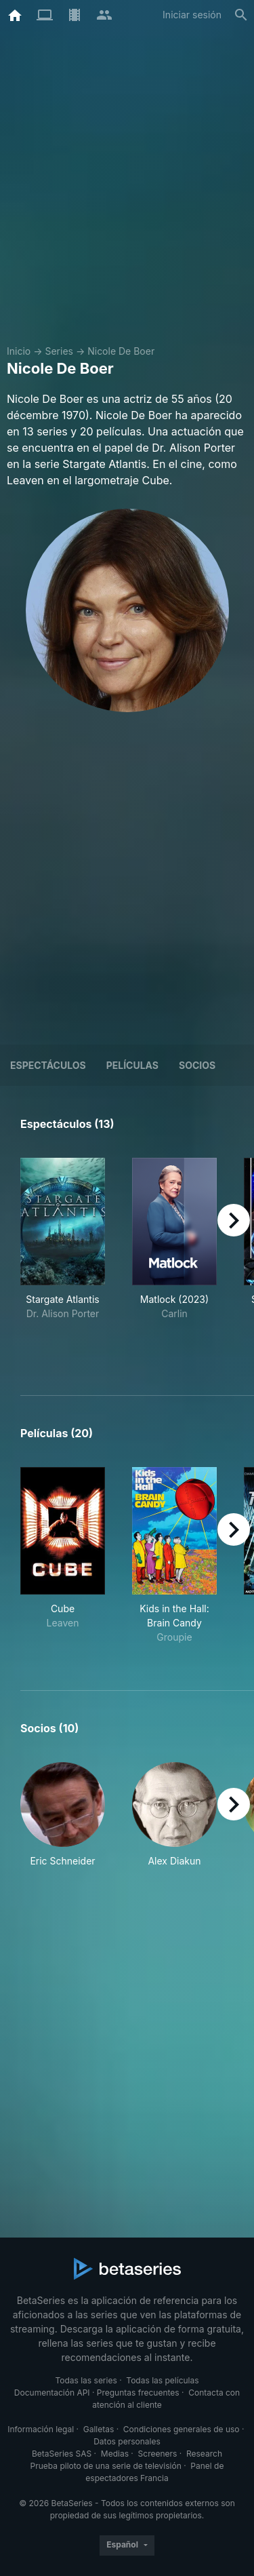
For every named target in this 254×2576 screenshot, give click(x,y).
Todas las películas (162, 2380)
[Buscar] (241, 15)
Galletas (98, 2429)
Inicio (18, 351)
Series (59, 351)
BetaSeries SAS (61, 2453)
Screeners (157, 2453)
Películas (132, 1065)
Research (204, 2453)
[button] (62, 1815)
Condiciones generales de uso (181, 2429)
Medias (115, 2453)
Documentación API (52, 2392)
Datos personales (127, 2441)
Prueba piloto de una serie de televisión (106, 2466)
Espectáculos (48, 1065)
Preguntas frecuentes (138, 2392)
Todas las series (86, 2380)
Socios (197, 1065)
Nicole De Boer (120, 351)
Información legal (40, 2429)
